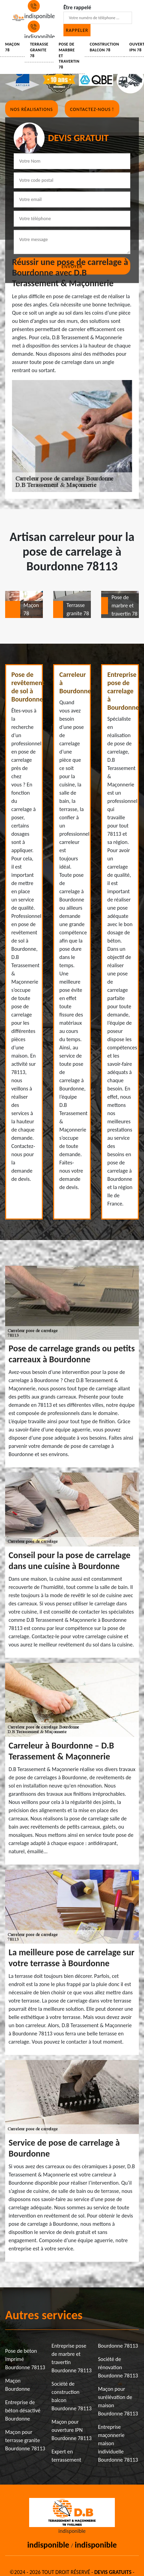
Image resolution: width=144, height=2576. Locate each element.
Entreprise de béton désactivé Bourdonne (22, 2410)
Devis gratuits (112, 2572)
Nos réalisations (31, 109)
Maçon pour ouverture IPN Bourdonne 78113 (71, 2430)
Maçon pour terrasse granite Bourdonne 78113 (25, 2440)
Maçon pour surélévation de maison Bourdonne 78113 (118, 2401)
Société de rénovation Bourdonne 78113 (118, 2367)
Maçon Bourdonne (17, 2384)
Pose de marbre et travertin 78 (69, 56)
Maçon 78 (12, 47)
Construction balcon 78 (104, 47)
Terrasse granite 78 (39, 50)
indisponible (48, 2545)
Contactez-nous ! (92, 109)
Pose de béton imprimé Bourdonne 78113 (25, 2359)
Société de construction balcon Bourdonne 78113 (71, 2396)
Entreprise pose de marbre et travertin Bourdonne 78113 (71, 2358)
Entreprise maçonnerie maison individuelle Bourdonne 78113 (118, 2443)
